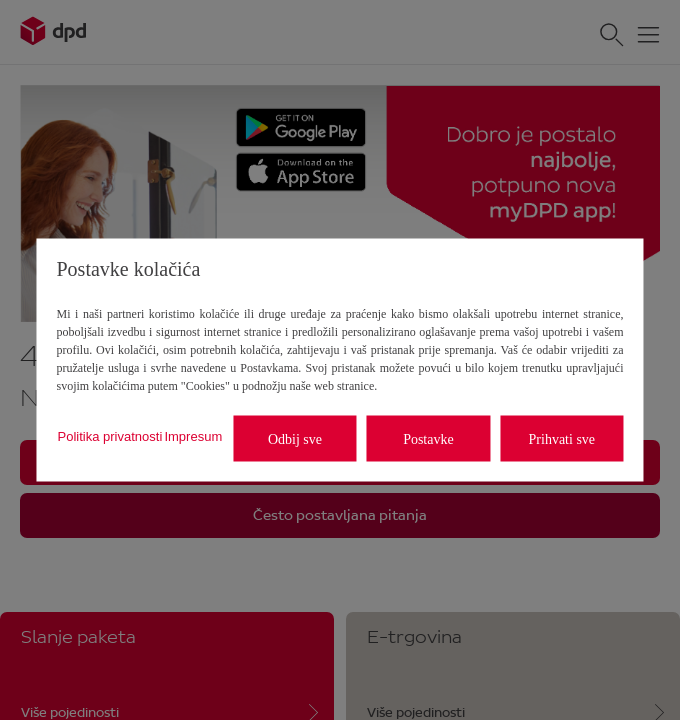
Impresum (193, 435)
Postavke (428, 438)
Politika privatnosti (110, 435)
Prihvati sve (562, 438)
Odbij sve (295, 438)
